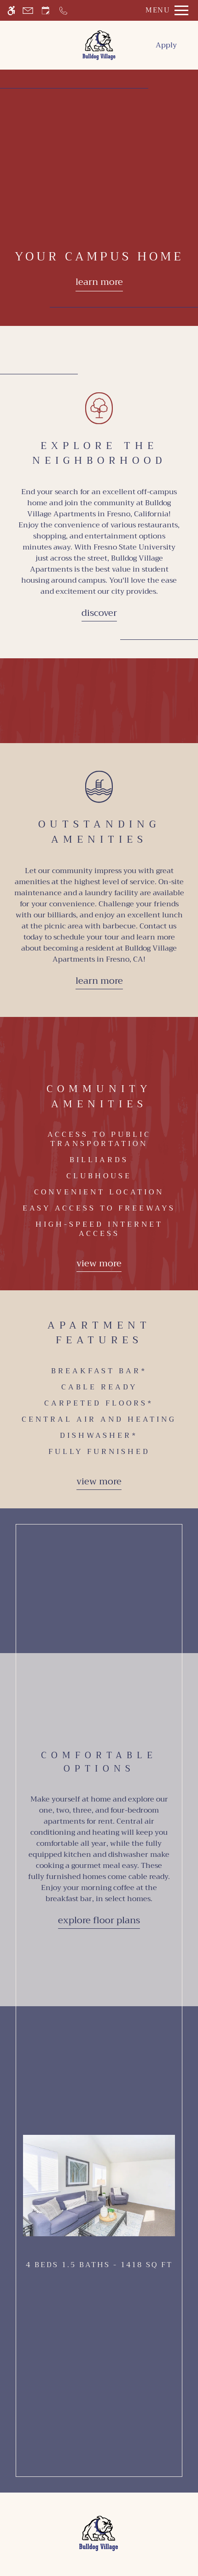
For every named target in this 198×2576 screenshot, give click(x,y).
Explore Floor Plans (99, 1920)
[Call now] (63, 10)
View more (99, 1263)
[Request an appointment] (45, 10)
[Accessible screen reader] (11, 10)
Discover (99, 613)
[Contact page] (27, 10)
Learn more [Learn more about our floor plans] (99, 282)
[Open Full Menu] (165, 10)
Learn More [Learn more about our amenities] (99, 981)
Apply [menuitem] (166, 45)
